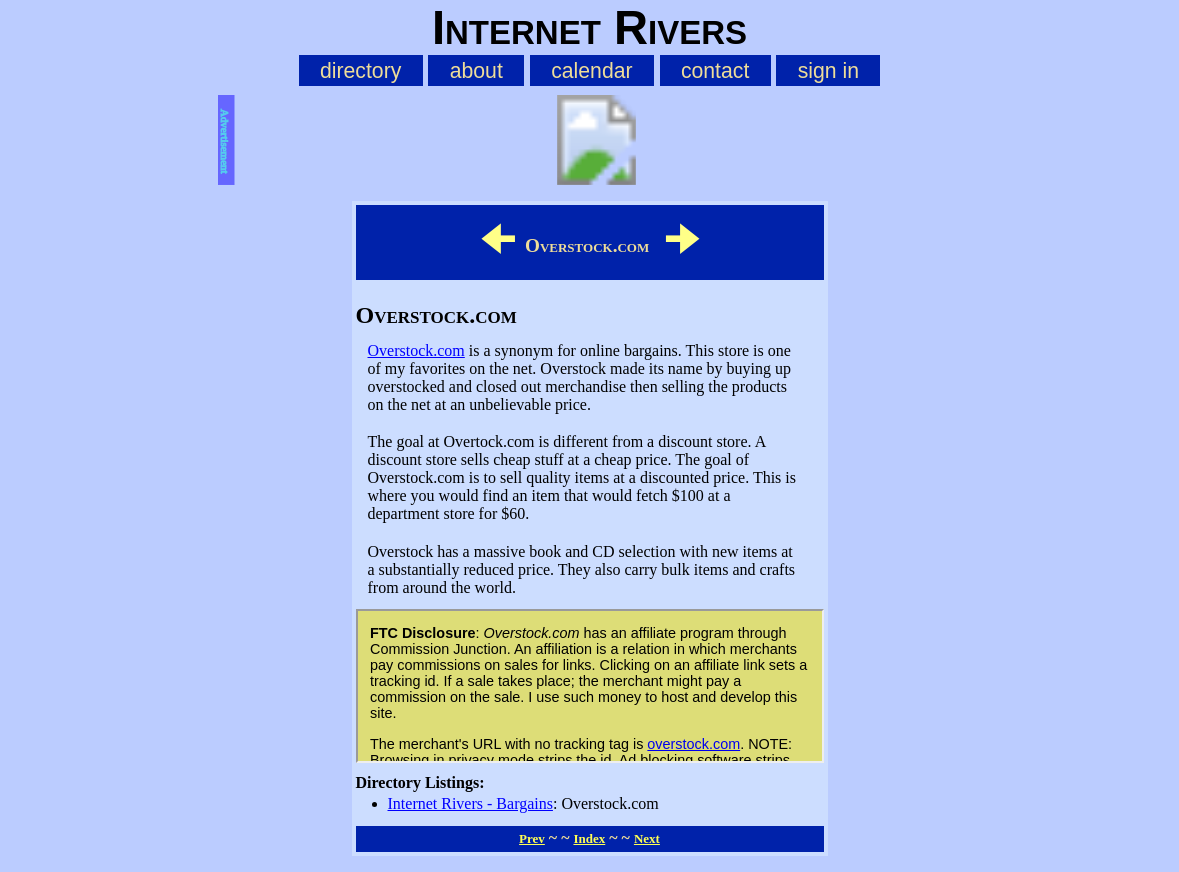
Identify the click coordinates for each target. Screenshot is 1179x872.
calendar (591, 70)
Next (647, 838)
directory (360, 70)
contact (715, 70)
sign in (828, 70)
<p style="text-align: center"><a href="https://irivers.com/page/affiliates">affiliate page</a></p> (590, 686)
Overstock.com (416, 350)
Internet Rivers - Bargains (470, 803)
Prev (532, 838)
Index (589, 838)
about (476, 70)
